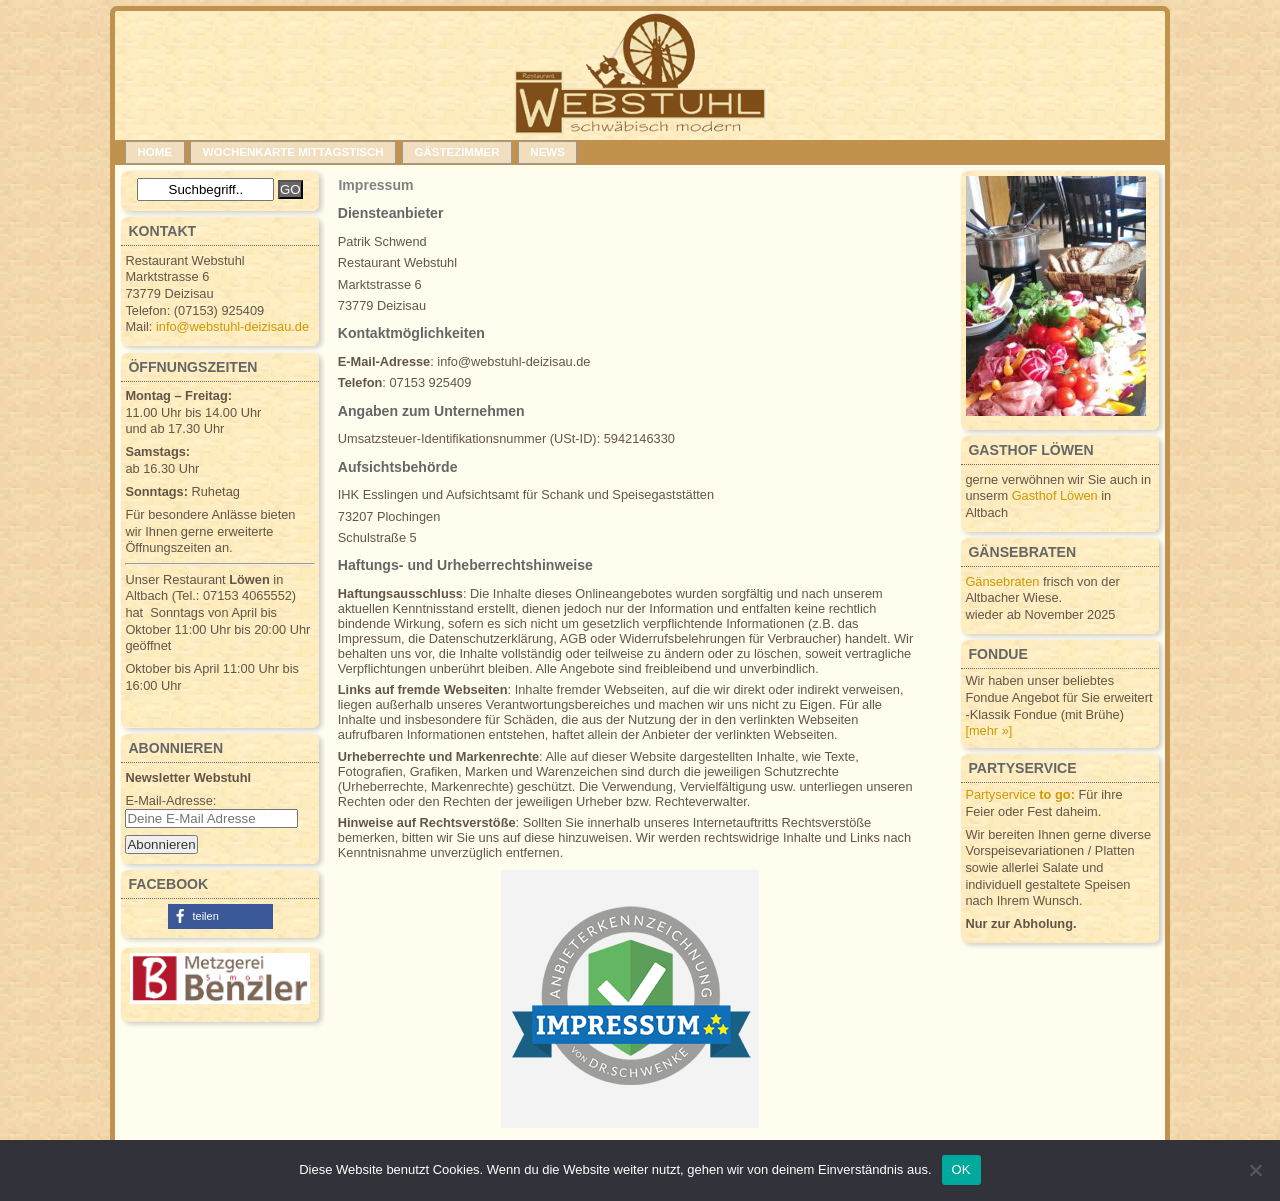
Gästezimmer (456, 152)
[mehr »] (988, 730)
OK (961, 1169)
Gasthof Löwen (1055, 495)
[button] (220, 916)
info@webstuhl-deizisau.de (232, 326)
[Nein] (1255, 1170)
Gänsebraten (1002, 581)
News (547, 152)
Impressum (375, 185)
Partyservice (1020, 794)
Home (155, 152)
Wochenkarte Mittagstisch (293, 152)
